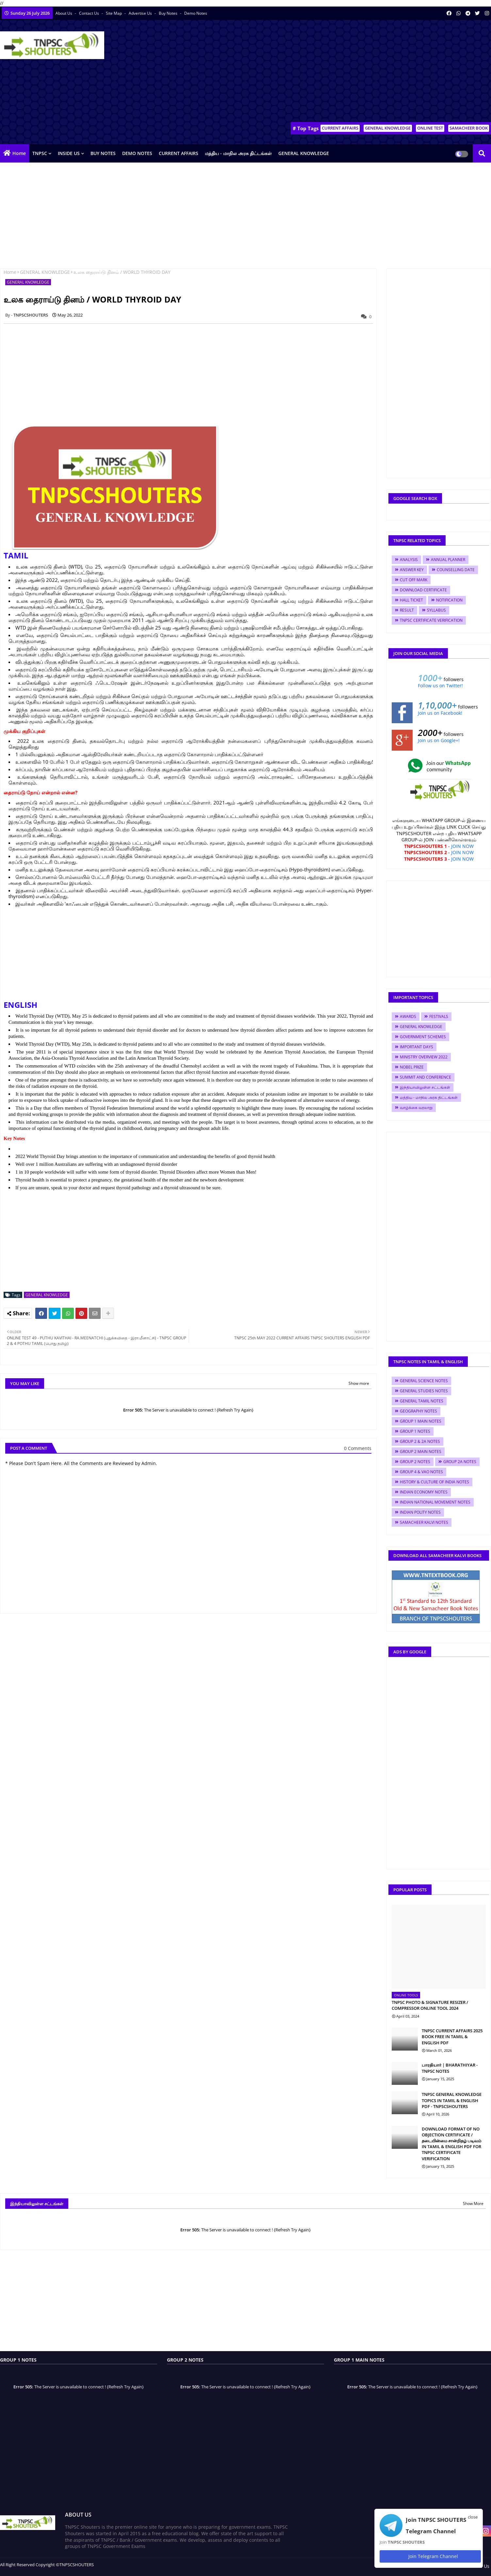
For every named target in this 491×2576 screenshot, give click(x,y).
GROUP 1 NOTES (415, 1431)
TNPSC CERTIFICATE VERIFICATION (431, 620)
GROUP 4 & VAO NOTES (421, 1472)
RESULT (407, 610)
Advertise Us (141, 13)
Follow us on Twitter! (440, 685)
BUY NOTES (103, 153)
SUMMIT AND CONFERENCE (425, 1077)
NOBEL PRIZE (412, 1067)
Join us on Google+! (439, 740)
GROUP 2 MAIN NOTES (420, 1451)
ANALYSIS (409, 559)
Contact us (89, 13)
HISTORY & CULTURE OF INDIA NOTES (434, 1482)
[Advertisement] (372, 72)
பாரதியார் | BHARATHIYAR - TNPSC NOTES (450, 2068)
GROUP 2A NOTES (459, 1461)
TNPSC (39, 153)
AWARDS (408, 1016)
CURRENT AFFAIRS (340, 128)
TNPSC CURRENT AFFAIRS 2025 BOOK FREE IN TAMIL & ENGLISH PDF (452, 2036)
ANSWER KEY (412, 569)
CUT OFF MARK (413, 580)
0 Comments (357, 1448)
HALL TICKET (411, 600)
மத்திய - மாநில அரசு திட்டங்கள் (238, 153)
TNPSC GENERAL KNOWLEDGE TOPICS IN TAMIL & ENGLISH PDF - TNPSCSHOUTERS (452, 2100)
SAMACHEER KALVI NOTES (424, 1522)
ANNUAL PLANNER (448, 559)
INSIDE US (69, 153)
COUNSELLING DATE (456, 569)
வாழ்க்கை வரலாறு (416, 1107)
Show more (359, 1383)
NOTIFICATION (449, 600)
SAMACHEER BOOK (469, 128)
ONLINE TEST (430, 128)
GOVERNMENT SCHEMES (423, 1036)
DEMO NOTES (137, 153)
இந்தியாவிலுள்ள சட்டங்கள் (425, 1087)
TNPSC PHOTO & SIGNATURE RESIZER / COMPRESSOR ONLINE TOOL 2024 (430, 2005)
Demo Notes (195, 13)
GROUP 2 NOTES (415, 1461)
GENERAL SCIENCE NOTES (424, 1380)
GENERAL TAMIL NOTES (421, 1401)
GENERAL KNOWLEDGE (388, 128)
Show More (473, 2203)
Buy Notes (168, 13)
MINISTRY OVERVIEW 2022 (424, 1057)
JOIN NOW (462, 846)
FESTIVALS (438, 1016)
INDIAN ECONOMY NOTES (424, 1492)
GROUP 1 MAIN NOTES (420, 1421)
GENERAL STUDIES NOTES (424, 1391)
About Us (64, 13)
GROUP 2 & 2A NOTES (420, 1441)
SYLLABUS (436, 610)
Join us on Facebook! (440, 713)
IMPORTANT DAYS (416, 1047)
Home (19, 153)
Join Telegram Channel (430, 2556)
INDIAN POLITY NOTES (420, 1512)
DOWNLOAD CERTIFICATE (423, 590)
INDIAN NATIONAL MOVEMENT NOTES (435, 1502)
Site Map (114, 13)
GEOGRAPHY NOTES (418, 1411)
